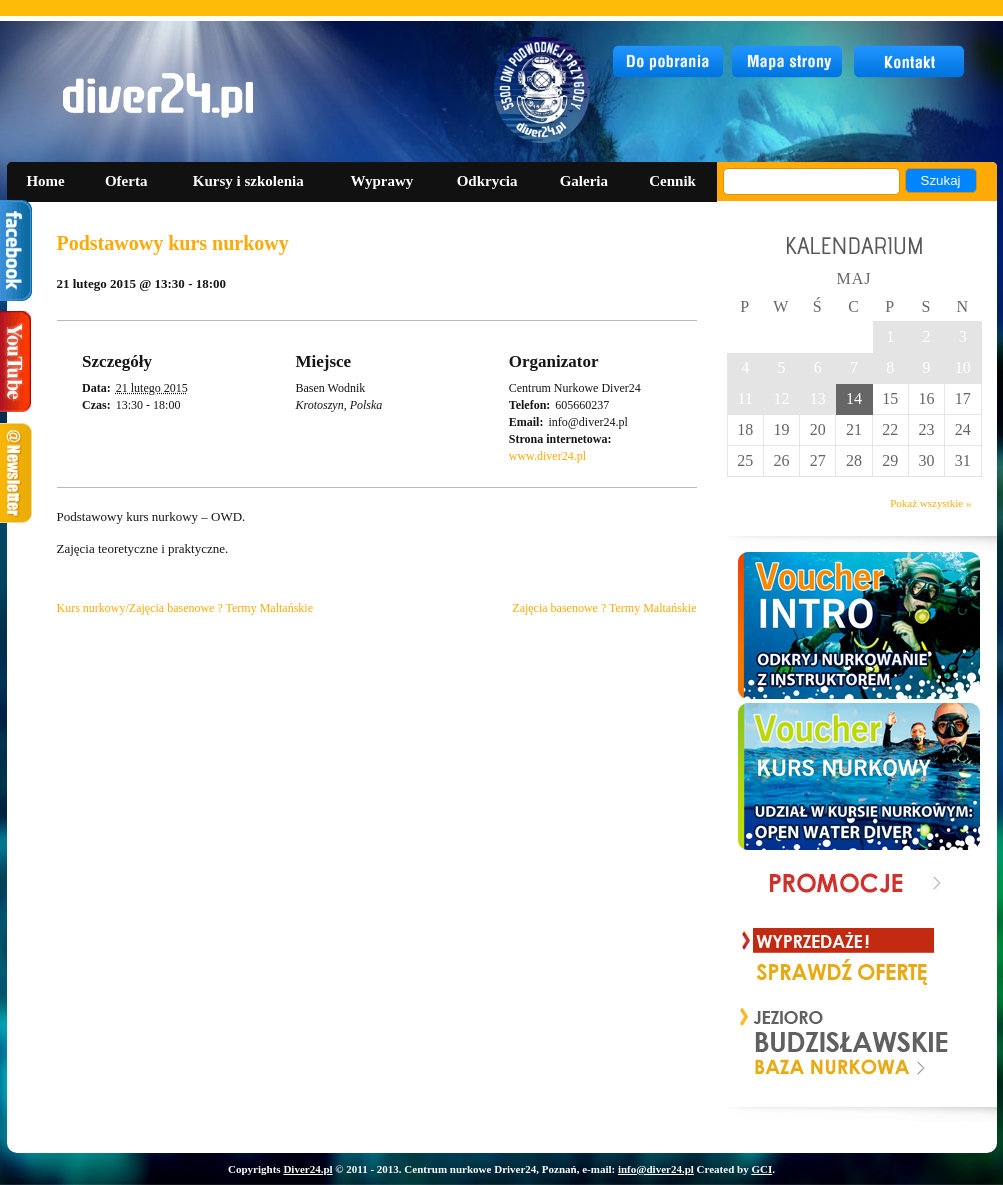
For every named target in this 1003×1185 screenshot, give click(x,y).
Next (935, 1043)
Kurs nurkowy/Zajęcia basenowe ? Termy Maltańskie (185, 608)
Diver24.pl (307, 1169)
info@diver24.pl (656, 1169)
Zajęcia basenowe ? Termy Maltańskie (604, 608)
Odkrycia (487, 181)
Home (45, 181)
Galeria (584, 181)
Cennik (672, 181)
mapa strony (789, 62)
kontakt (910, 62)
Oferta (126, 181)
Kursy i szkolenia (248, 181)
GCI (761, 1169)
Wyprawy (382, 181)
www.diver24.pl (547, 456)
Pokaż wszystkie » (930, 503)
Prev (756, 1043)
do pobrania (668, 62)
